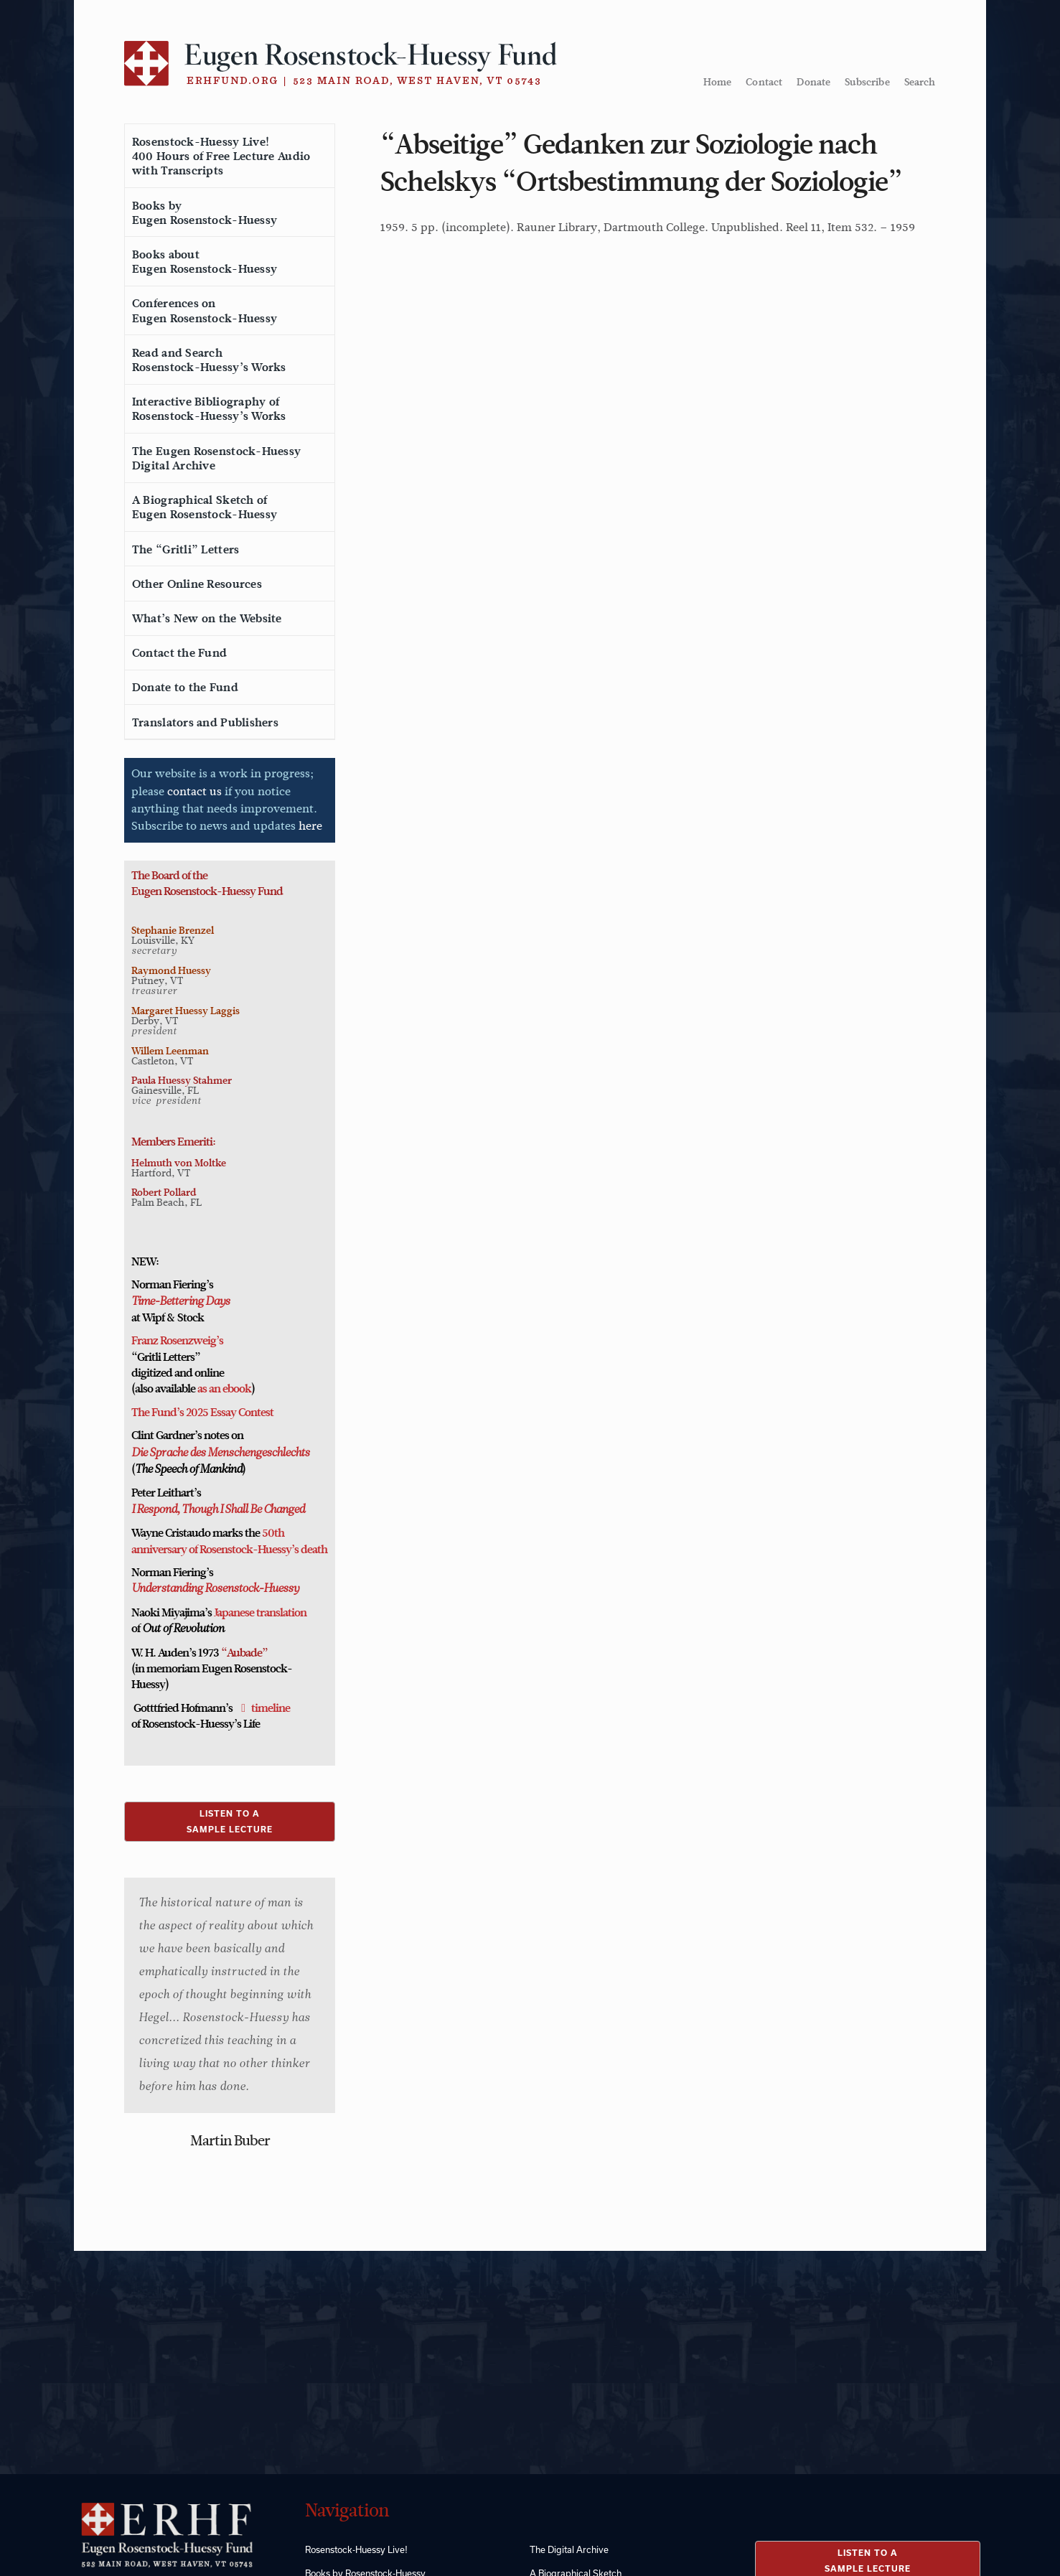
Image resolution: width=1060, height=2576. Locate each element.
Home (717, 82)
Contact (764, 82)
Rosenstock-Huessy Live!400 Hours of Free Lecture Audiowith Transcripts (221, 156)
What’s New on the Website (207, 619)
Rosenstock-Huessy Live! (356, 2549)
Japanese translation (260, 1613)
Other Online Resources (197, 584)
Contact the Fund (179, 653)
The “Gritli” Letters (185, 550)
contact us (194, 791)
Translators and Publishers (205, 723)
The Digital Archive (569, 2549)
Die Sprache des (168, 1453)
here (310, 826)
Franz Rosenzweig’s (177, 1341)
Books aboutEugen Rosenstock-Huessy (204, 262)
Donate (813, 82)
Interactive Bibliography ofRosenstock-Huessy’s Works (209, 409)
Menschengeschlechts (257, 1453)
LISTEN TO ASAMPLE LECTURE (230, 1821)
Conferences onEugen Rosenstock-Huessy (204, 311)
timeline (270, 1708)
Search (920, 82)
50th (273, 1533)
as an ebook (224, 1389)
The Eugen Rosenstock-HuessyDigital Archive (216, 459)
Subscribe (867, 82)
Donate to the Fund (185, 687)
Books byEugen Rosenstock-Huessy (204, 213)
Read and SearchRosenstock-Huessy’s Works (209, 360)
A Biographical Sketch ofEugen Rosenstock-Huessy (204, 507)
